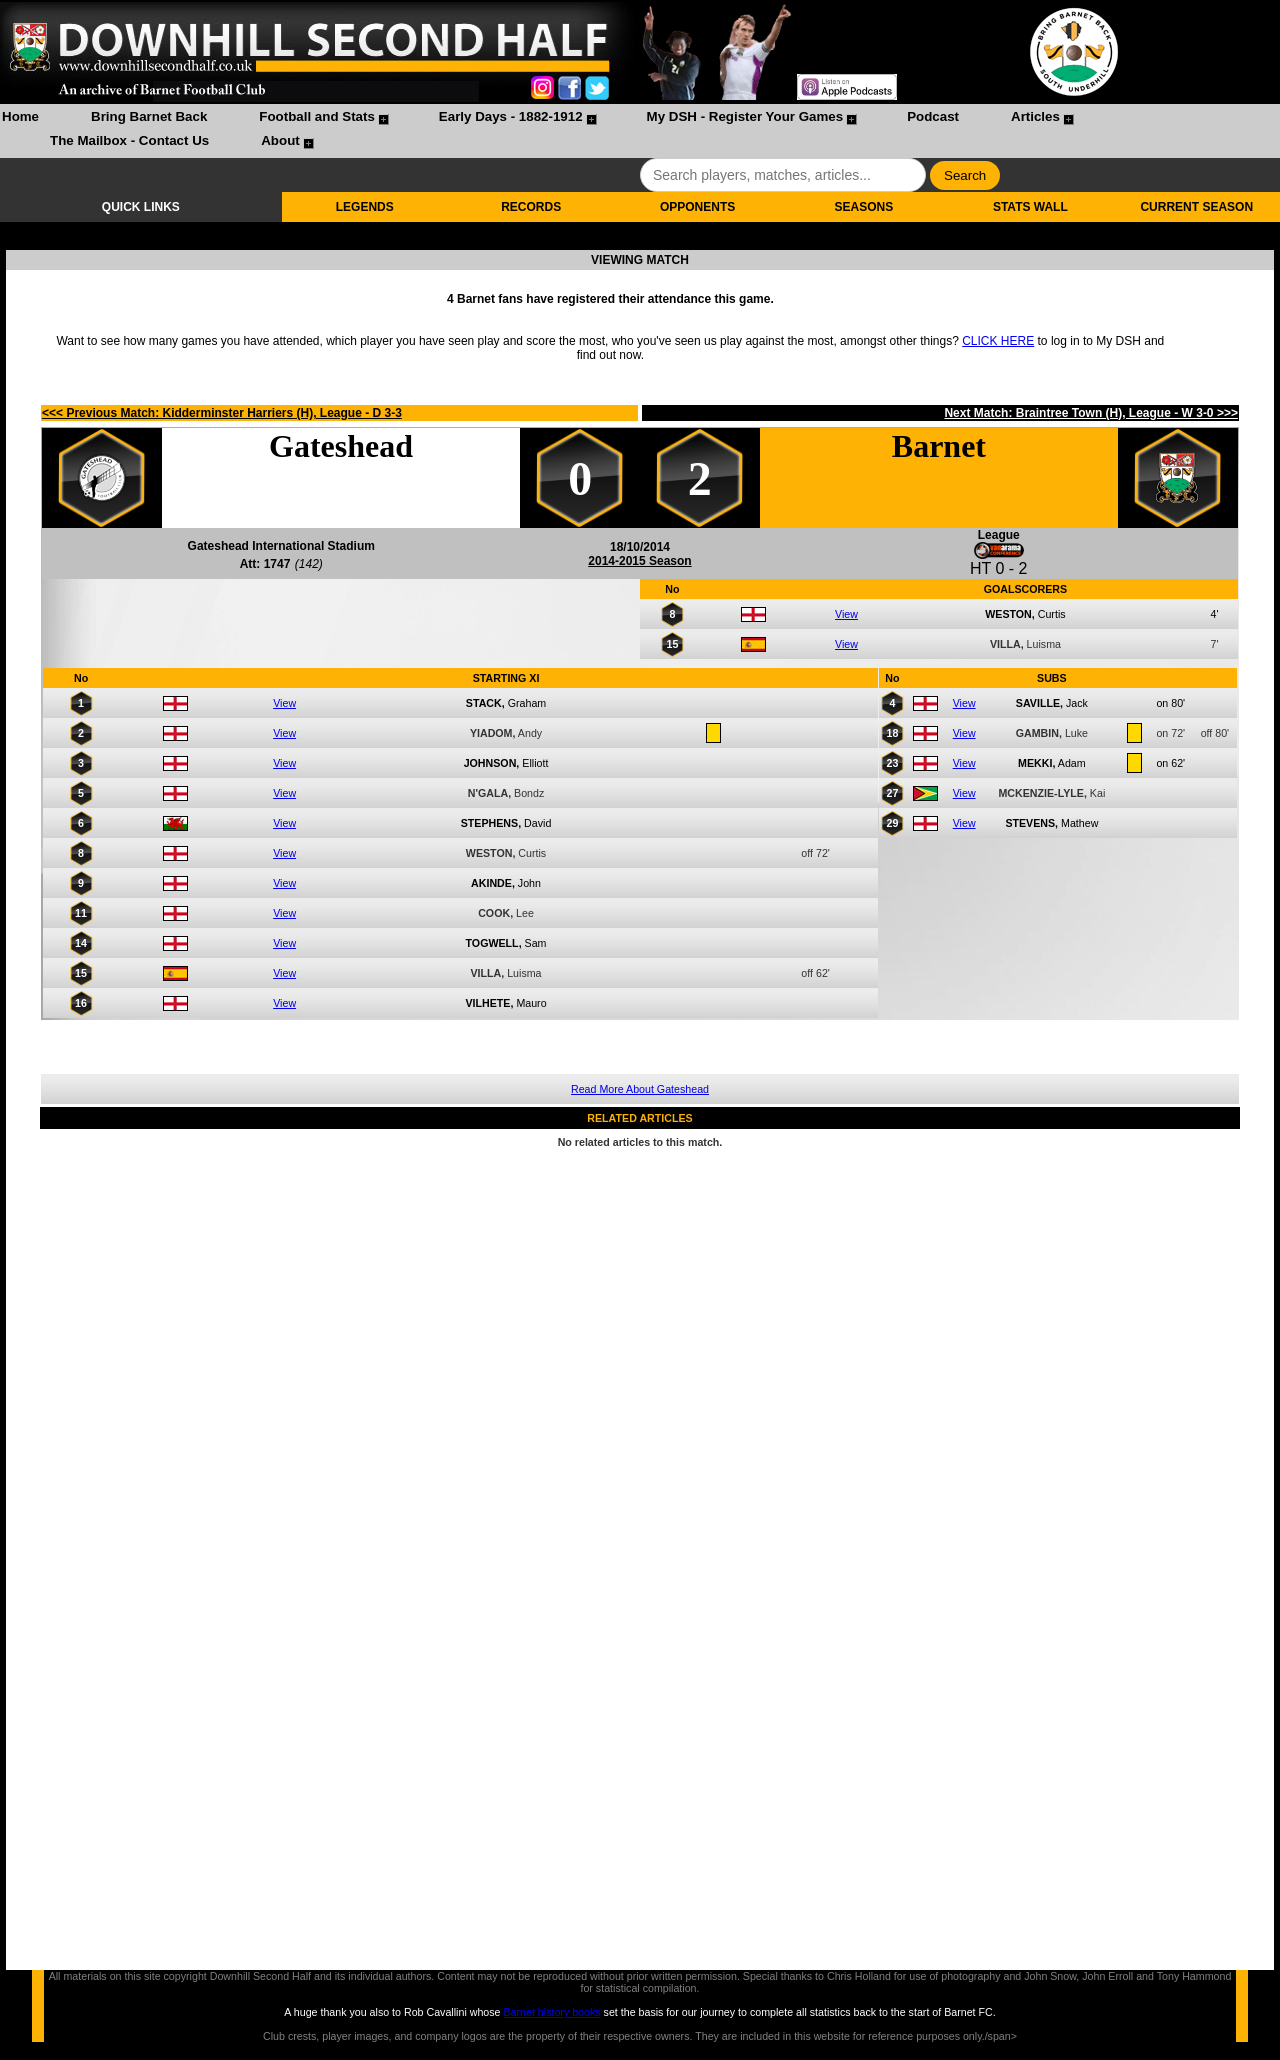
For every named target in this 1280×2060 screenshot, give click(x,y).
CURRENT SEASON (1196, 207)
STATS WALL (1030, 207)
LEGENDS (365, 207)
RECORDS (531, 207)
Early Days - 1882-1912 (511, 116)
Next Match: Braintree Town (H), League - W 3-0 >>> (1091, 413)
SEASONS (864, 207)
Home (20, 116)
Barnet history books (551, 2012)
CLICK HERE (998, 341)
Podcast (933, 116)
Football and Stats (317, 116)
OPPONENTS (697, 207)
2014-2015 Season (639, 561)
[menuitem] (20, 119)
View (846, 614)
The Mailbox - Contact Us (129, 140)
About (280, 140)
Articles (1035, 116)
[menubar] (640, 131)
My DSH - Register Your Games (745, 116)
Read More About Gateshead (640, 1089)
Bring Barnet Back (149, 116)
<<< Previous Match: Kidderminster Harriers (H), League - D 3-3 (222, 413)
